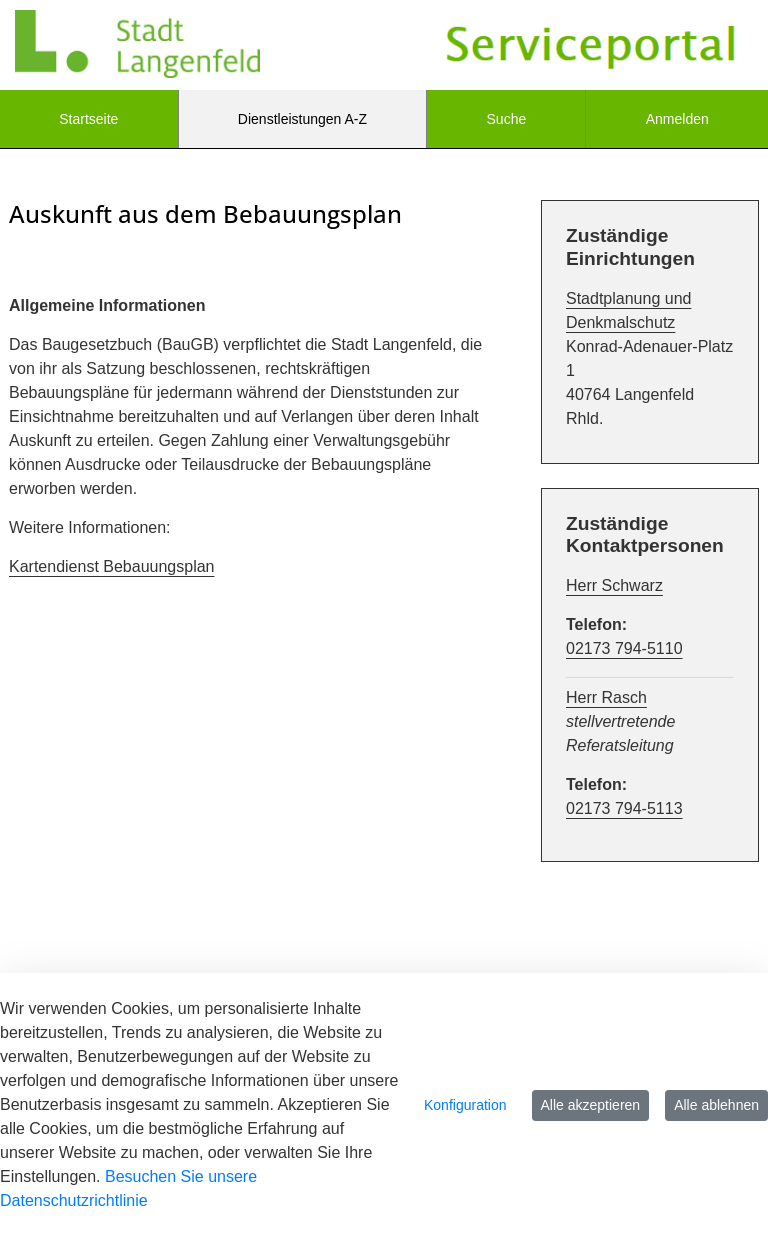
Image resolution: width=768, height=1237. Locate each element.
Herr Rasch (606, 697)
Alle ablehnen (716, 1105)
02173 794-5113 (624, 808)
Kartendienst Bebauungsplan (112, 566)
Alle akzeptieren (591, 1105)
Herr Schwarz (614, 585)
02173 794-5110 (624, 648)
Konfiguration (465, 1105)
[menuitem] (89, 119)
